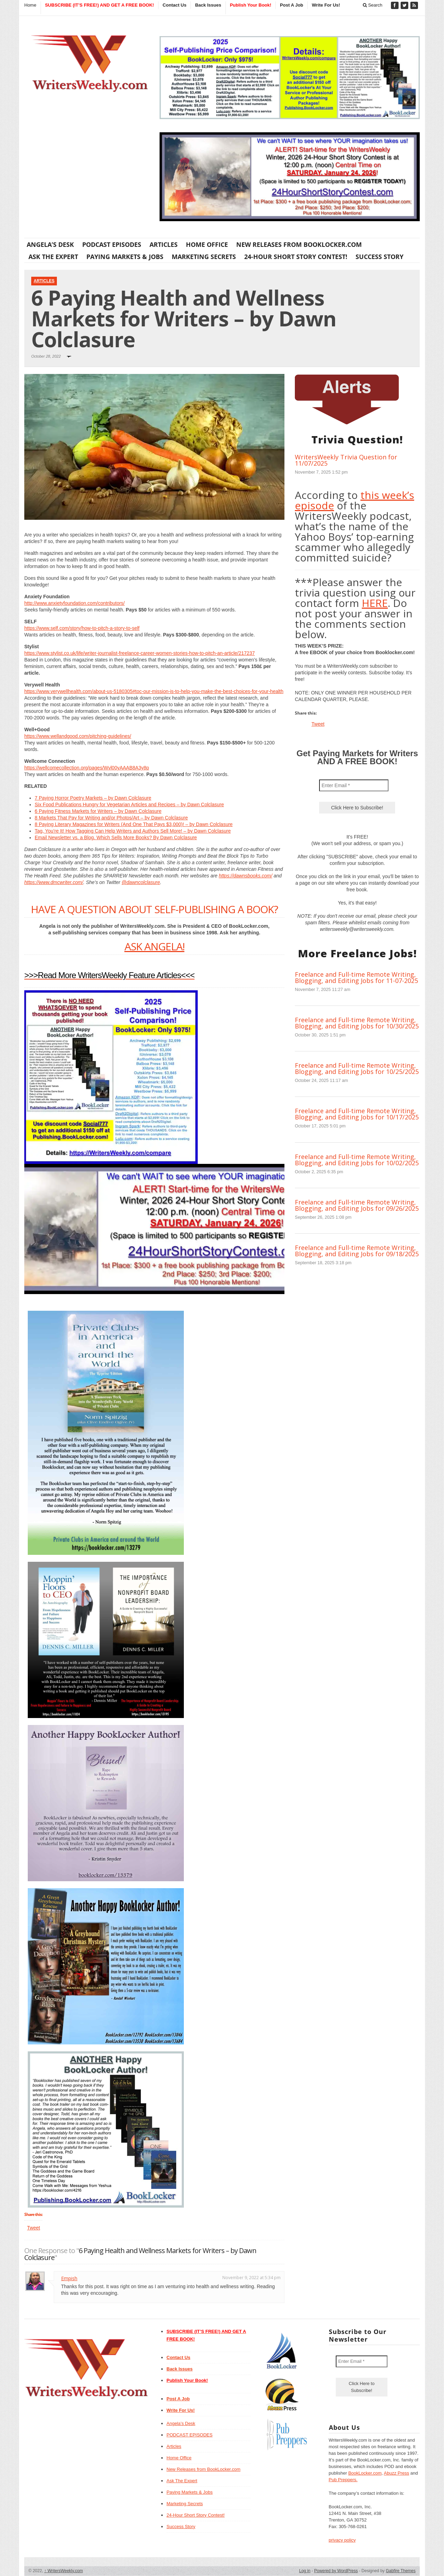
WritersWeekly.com (63, 2570)
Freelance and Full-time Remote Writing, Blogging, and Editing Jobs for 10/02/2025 (357, 1159)
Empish (69, 2278)
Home (30, 5)
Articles (164, 244)
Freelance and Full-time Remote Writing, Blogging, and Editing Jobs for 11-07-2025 (356, 977)
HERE (375, 603)
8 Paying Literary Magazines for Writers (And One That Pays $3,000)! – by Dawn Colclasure (134, 824)
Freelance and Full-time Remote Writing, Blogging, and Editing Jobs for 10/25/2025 (357, 1068)
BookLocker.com (365, 2473)
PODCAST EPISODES (111, 244)
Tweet (33, 2228)
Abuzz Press (396, 2473)
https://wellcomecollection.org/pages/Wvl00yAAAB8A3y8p (86, 767)
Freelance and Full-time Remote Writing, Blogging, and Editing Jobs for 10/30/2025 (357, 1023)
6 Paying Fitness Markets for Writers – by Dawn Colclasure (98, 811)
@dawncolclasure (141, 882)
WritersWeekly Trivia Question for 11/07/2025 (346, 460)
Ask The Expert (53, 256)
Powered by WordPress (336, 2570)
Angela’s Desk (50, 244)
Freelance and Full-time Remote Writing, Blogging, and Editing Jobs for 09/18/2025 (357, 1250)
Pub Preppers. (343, 2479)
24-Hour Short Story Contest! (295, 256)
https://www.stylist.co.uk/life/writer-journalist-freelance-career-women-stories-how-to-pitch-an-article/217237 (139, 653)
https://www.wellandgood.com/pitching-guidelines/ (77, 736)
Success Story (379, 256)
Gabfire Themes (401, 2570)
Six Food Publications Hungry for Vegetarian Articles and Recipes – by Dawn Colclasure (129, 804)
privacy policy (342, 2540)
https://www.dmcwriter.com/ (53, 882)
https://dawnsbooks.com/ (245, 875)
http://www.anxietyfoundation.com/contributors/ (74, 603)
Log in (304, 2570)
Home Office (207, 244)
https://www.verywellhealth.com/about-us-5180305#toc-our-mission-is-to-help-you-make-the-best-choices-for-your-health (153, 691)
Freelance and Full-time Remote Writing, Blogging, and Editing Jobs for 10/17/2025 (357, 1114)
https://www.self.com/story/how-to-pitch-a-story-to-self (81, 628)
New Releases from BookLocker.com (299, 244)
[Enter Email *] (353, 785)
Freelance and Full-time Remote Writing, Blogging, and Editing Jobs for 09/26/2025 (357, 1205)
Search (373, 5)
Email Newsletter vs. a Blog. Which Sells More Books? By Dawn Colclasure (116, 837)
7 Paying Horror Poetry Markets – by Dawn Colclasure (93, 798)
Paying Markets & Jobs (124, 256)
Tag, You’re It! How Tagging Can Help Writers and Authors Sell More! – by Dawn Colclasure (133, 831)
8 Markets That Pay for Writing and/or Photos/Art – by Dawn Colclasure (111, 817)
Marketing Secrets (204, 256)
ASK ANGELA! (155, 946)
